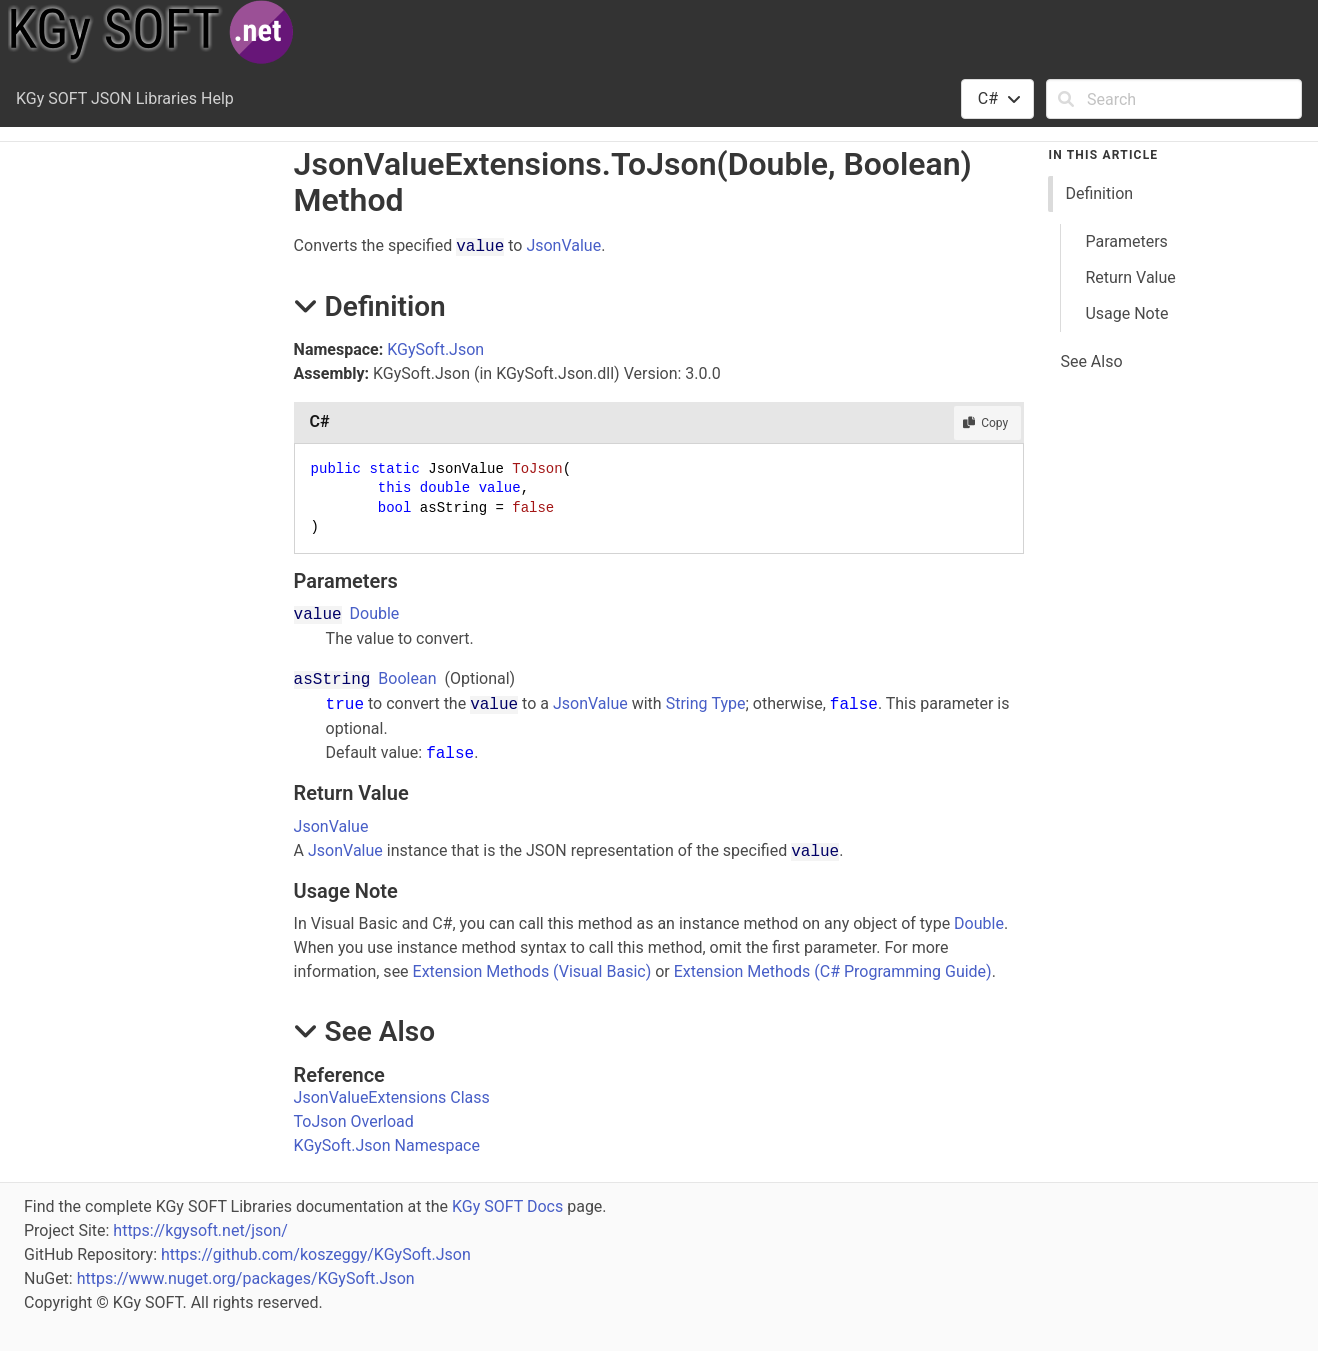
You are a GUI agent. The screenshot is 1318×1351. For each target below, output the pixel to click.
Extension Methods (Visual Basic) (532, 971)
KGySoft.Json (435, 349)
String (687, 703)
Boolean (407, 678)
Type (728, 703)
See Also (1091, 361)
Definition (1099, 193)
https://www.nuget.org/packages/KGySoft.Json (246, 1278)
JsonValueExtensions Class (392, 1097)
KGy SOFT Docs (507, 1206)
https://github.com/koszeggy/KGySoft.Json (316, 1254)
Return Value (1130, 277)
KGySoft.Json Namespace (387, 1145)
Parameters (1126, 241)
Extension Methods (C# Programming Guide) (833, 971)
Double (375, 613)
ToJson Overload (354, 1121)
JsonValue (563, 245)
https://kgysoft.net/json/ (200, 1230)
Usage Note (1126, 313)
